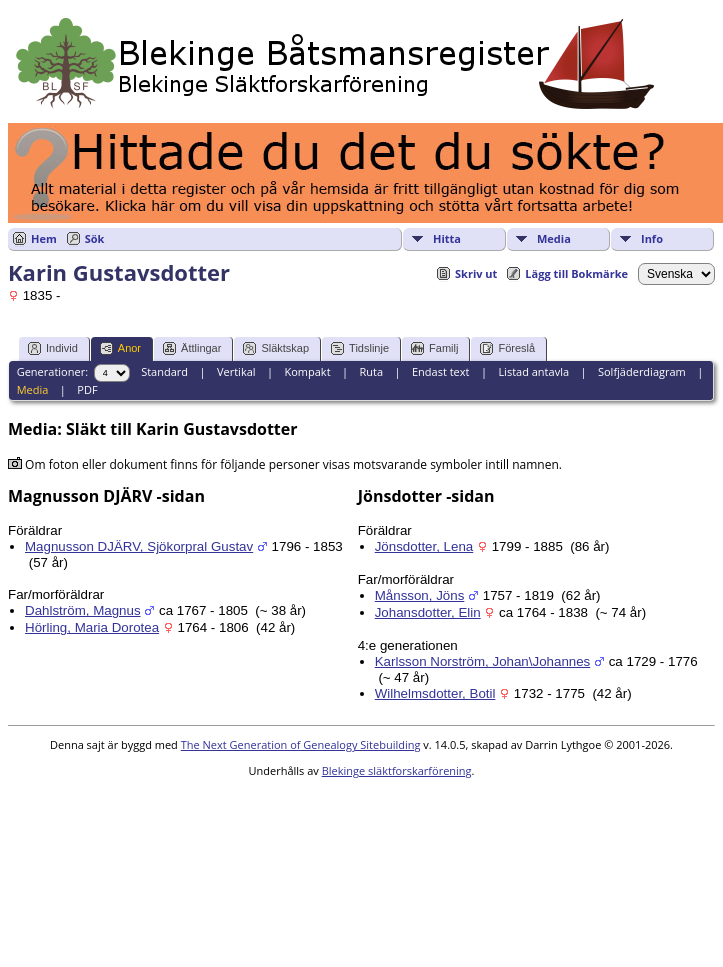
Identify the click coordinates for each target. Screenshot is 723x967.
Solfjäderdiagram (642, 371)
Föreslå (507, 348)
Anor (120, 348)
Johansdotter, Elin (428, 612)
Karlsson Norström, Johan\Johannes (483, 661)
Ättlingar (192, 348)
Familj (434, 348)
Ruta (371, 371)
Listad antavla (533, 371)
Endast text (441, 371)
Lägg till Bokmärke (576, 273)
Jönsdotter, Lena (424, 546)
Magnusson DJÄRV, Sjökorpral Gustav (139, 546)
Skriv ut (476, 273)
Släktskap (276, 348)
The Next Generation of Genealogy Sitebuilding (301, 744)
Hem (44, 238)
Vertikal (236, 371)
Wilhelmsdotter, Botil (435, 693)
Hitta (447, 238)
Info (652, 238)
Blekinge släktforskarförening (397, 770)
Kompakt (307, 371)
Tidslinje (360, 348)
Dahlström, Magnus (83, 610)
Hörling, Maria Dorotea (92, 627)
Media (554, 238)
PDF (87, 389)
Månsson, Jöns (420, 595)
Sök (95, 238)
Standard (164, 371)
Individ (53, 348)
